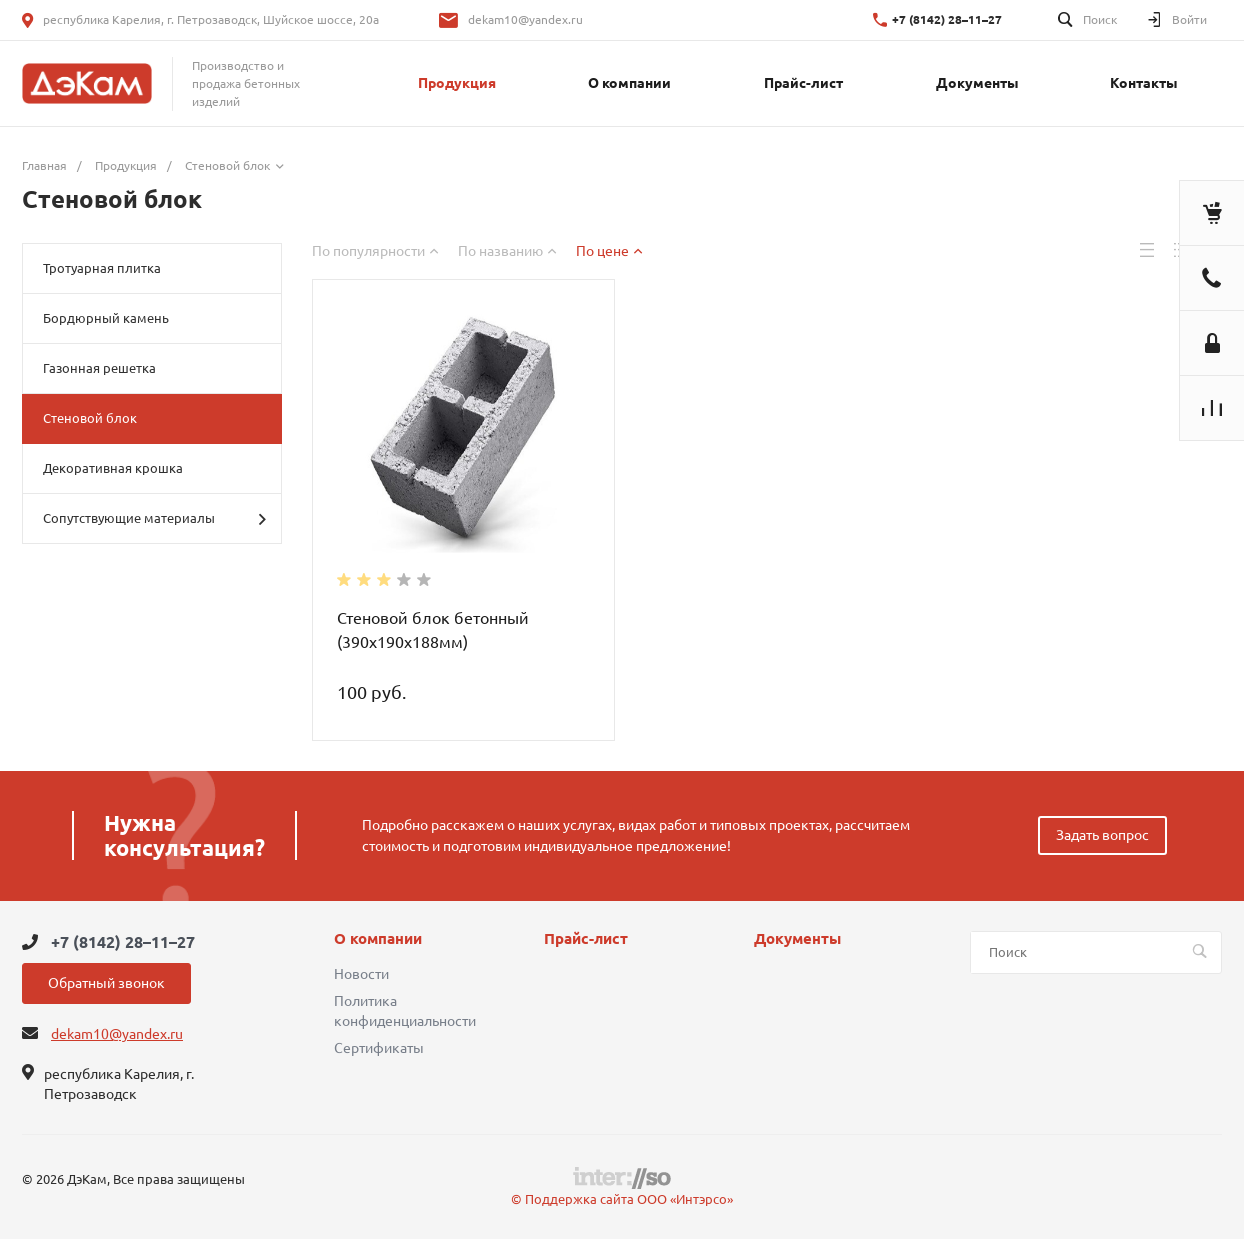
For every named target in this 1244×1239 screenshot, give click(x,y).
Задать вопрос (1102, 835)
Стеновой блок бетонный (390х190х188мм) (433, 630)
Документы (797, 939)
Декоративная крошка (113, 468)
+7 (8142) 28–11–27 (947, 19)
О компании (378, 939)
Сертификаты (379, 1048)
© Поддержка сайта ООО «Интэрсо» (622, 1199)
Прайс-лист (586, 939)
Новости (361, 974)
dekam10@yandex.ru (525, 19)
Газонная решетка (99, 368)
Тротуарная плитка (102, 268)
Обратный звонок (106, 983)
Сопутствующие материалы (154, 519)
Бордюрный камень (106, 318)
